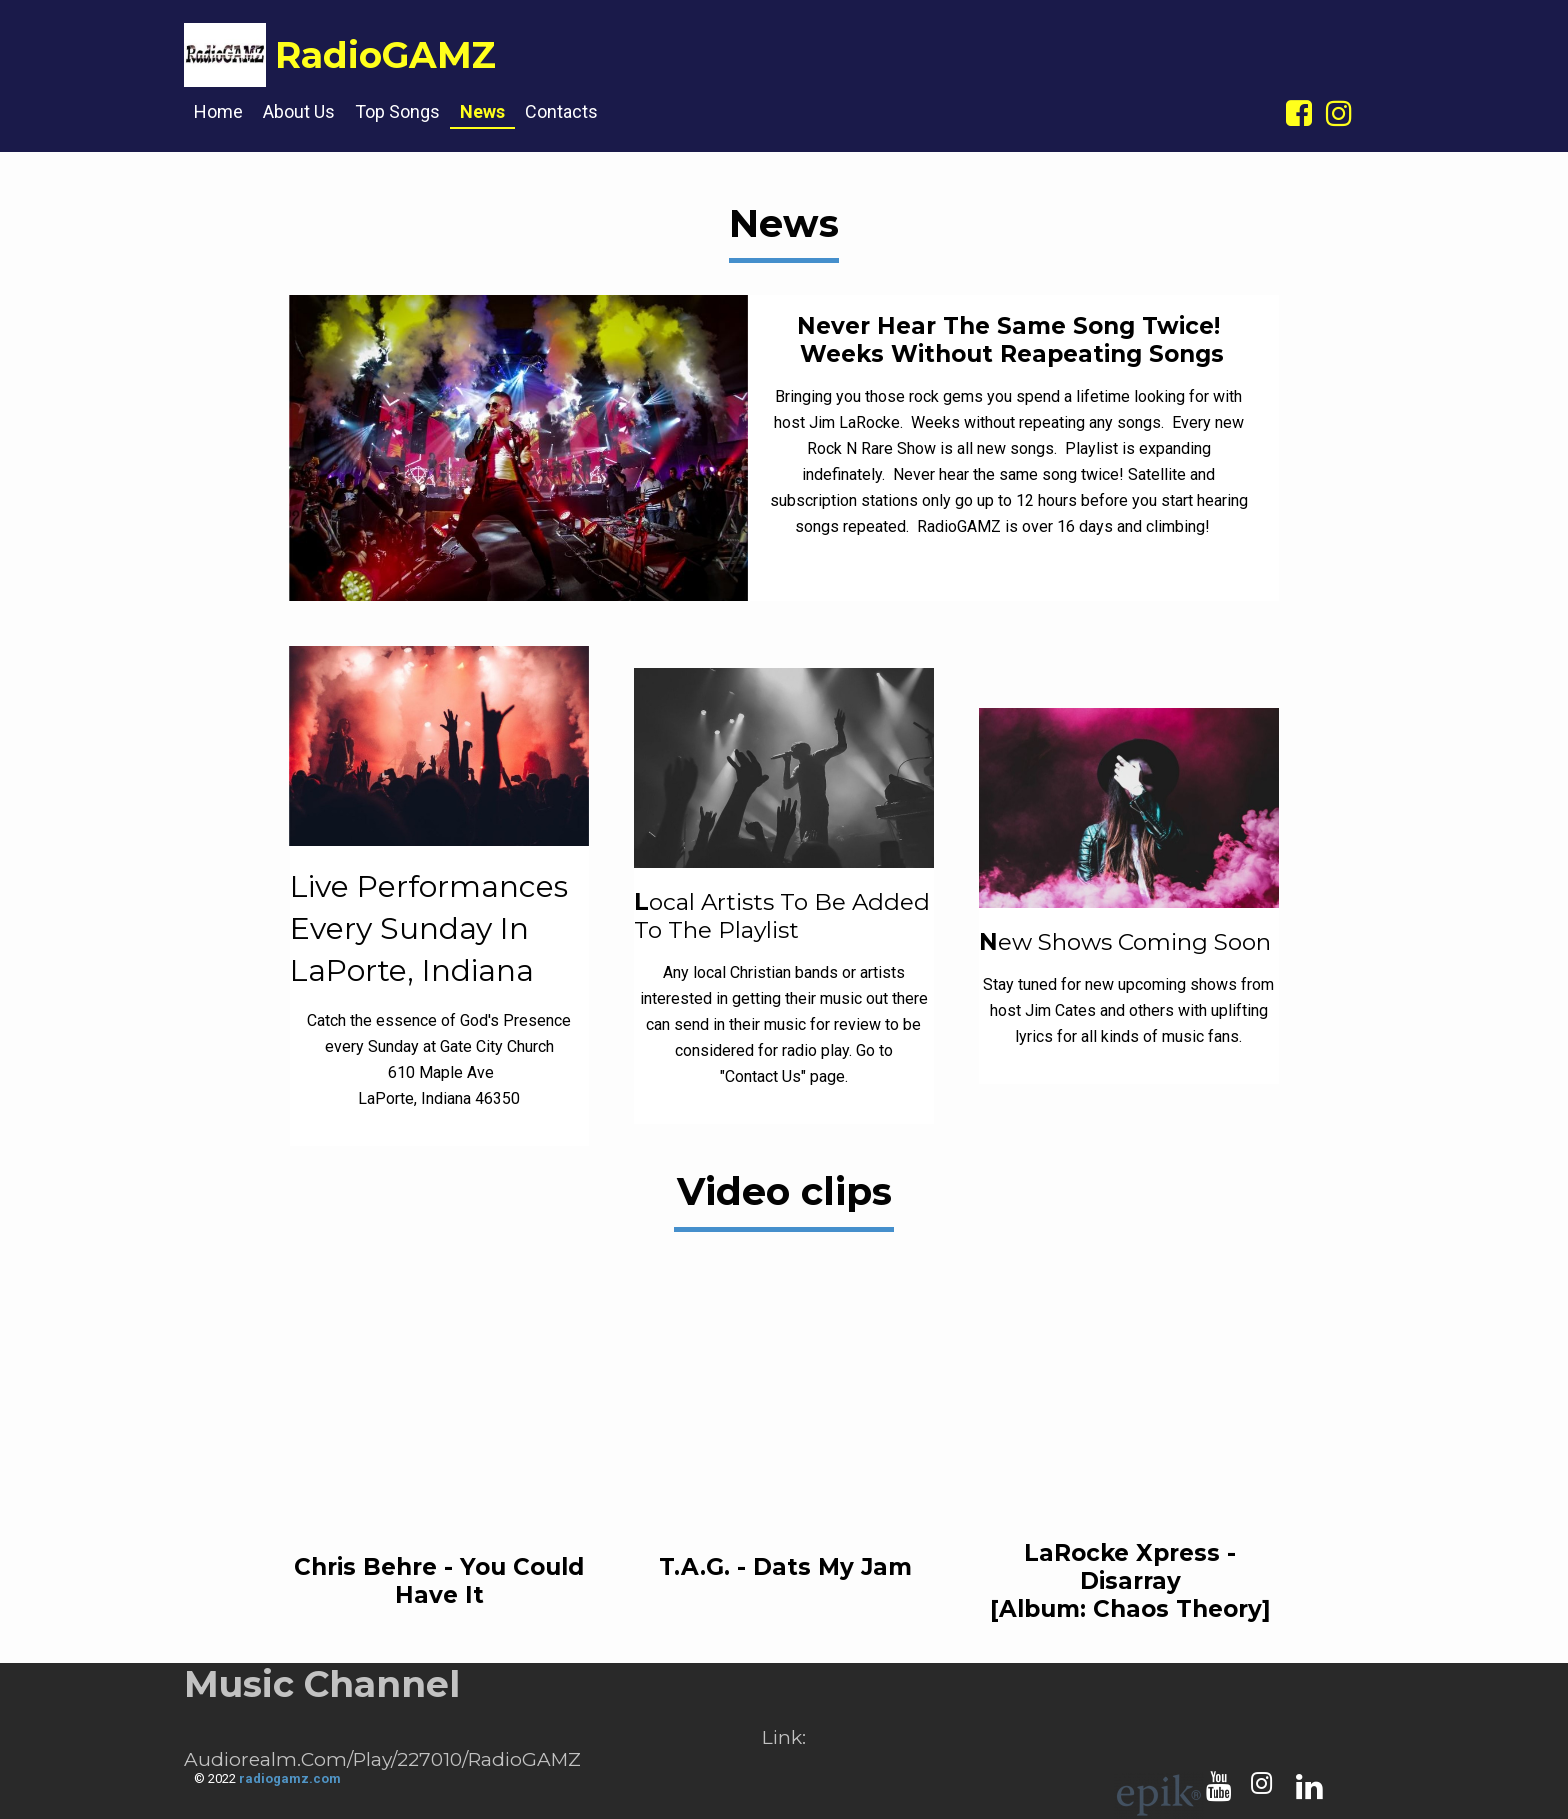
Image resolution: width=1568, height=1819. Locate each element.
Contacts (561, 111)
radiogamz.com (290, 1778)
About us (299, 111)
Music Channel (322, 1684)
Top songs (397, 111)
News (482, 111)
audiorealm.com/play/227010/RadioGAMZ (382, 1759)
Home (218, 111)
